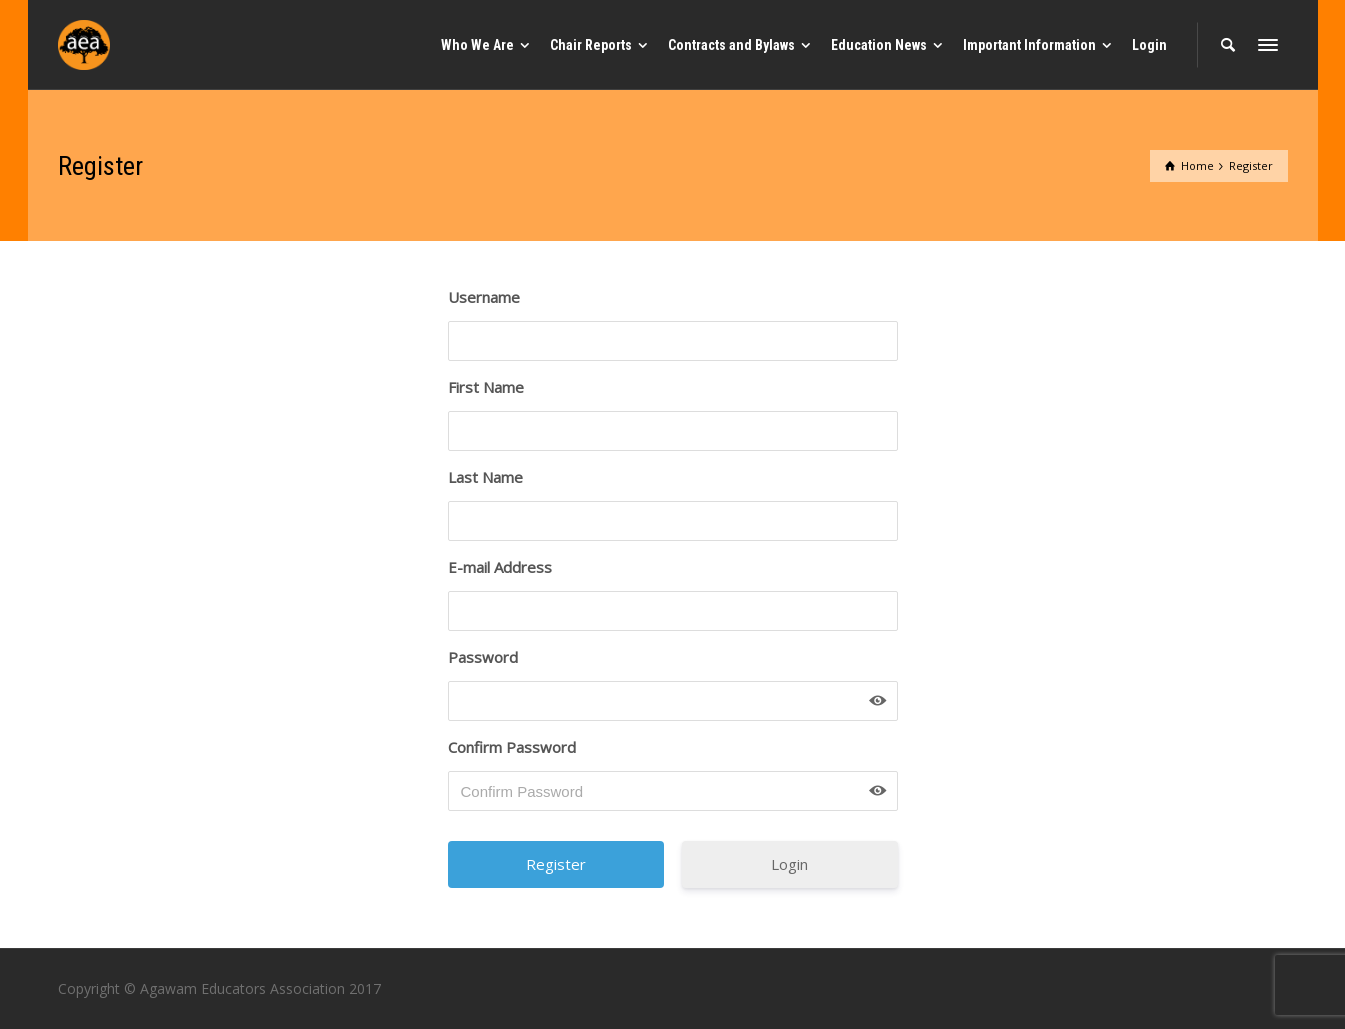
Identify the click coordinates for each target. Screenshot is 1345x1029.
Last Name (485, 477)
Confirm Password (512, 747)
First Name (486, 387)
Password (483, 657)
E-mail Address (500, 567)
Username (484, 297)
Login (789, 864)
